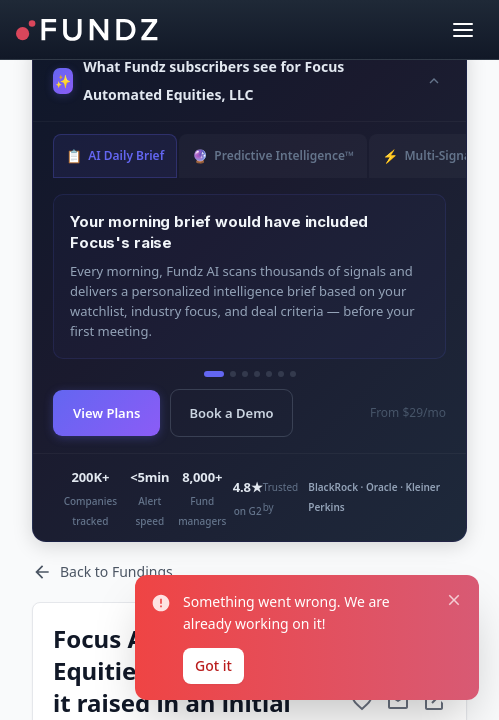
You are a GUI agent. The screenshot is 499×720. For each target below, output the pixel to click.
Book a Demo (231, 413)
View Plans (106, 413)
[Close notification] (454, 601)
